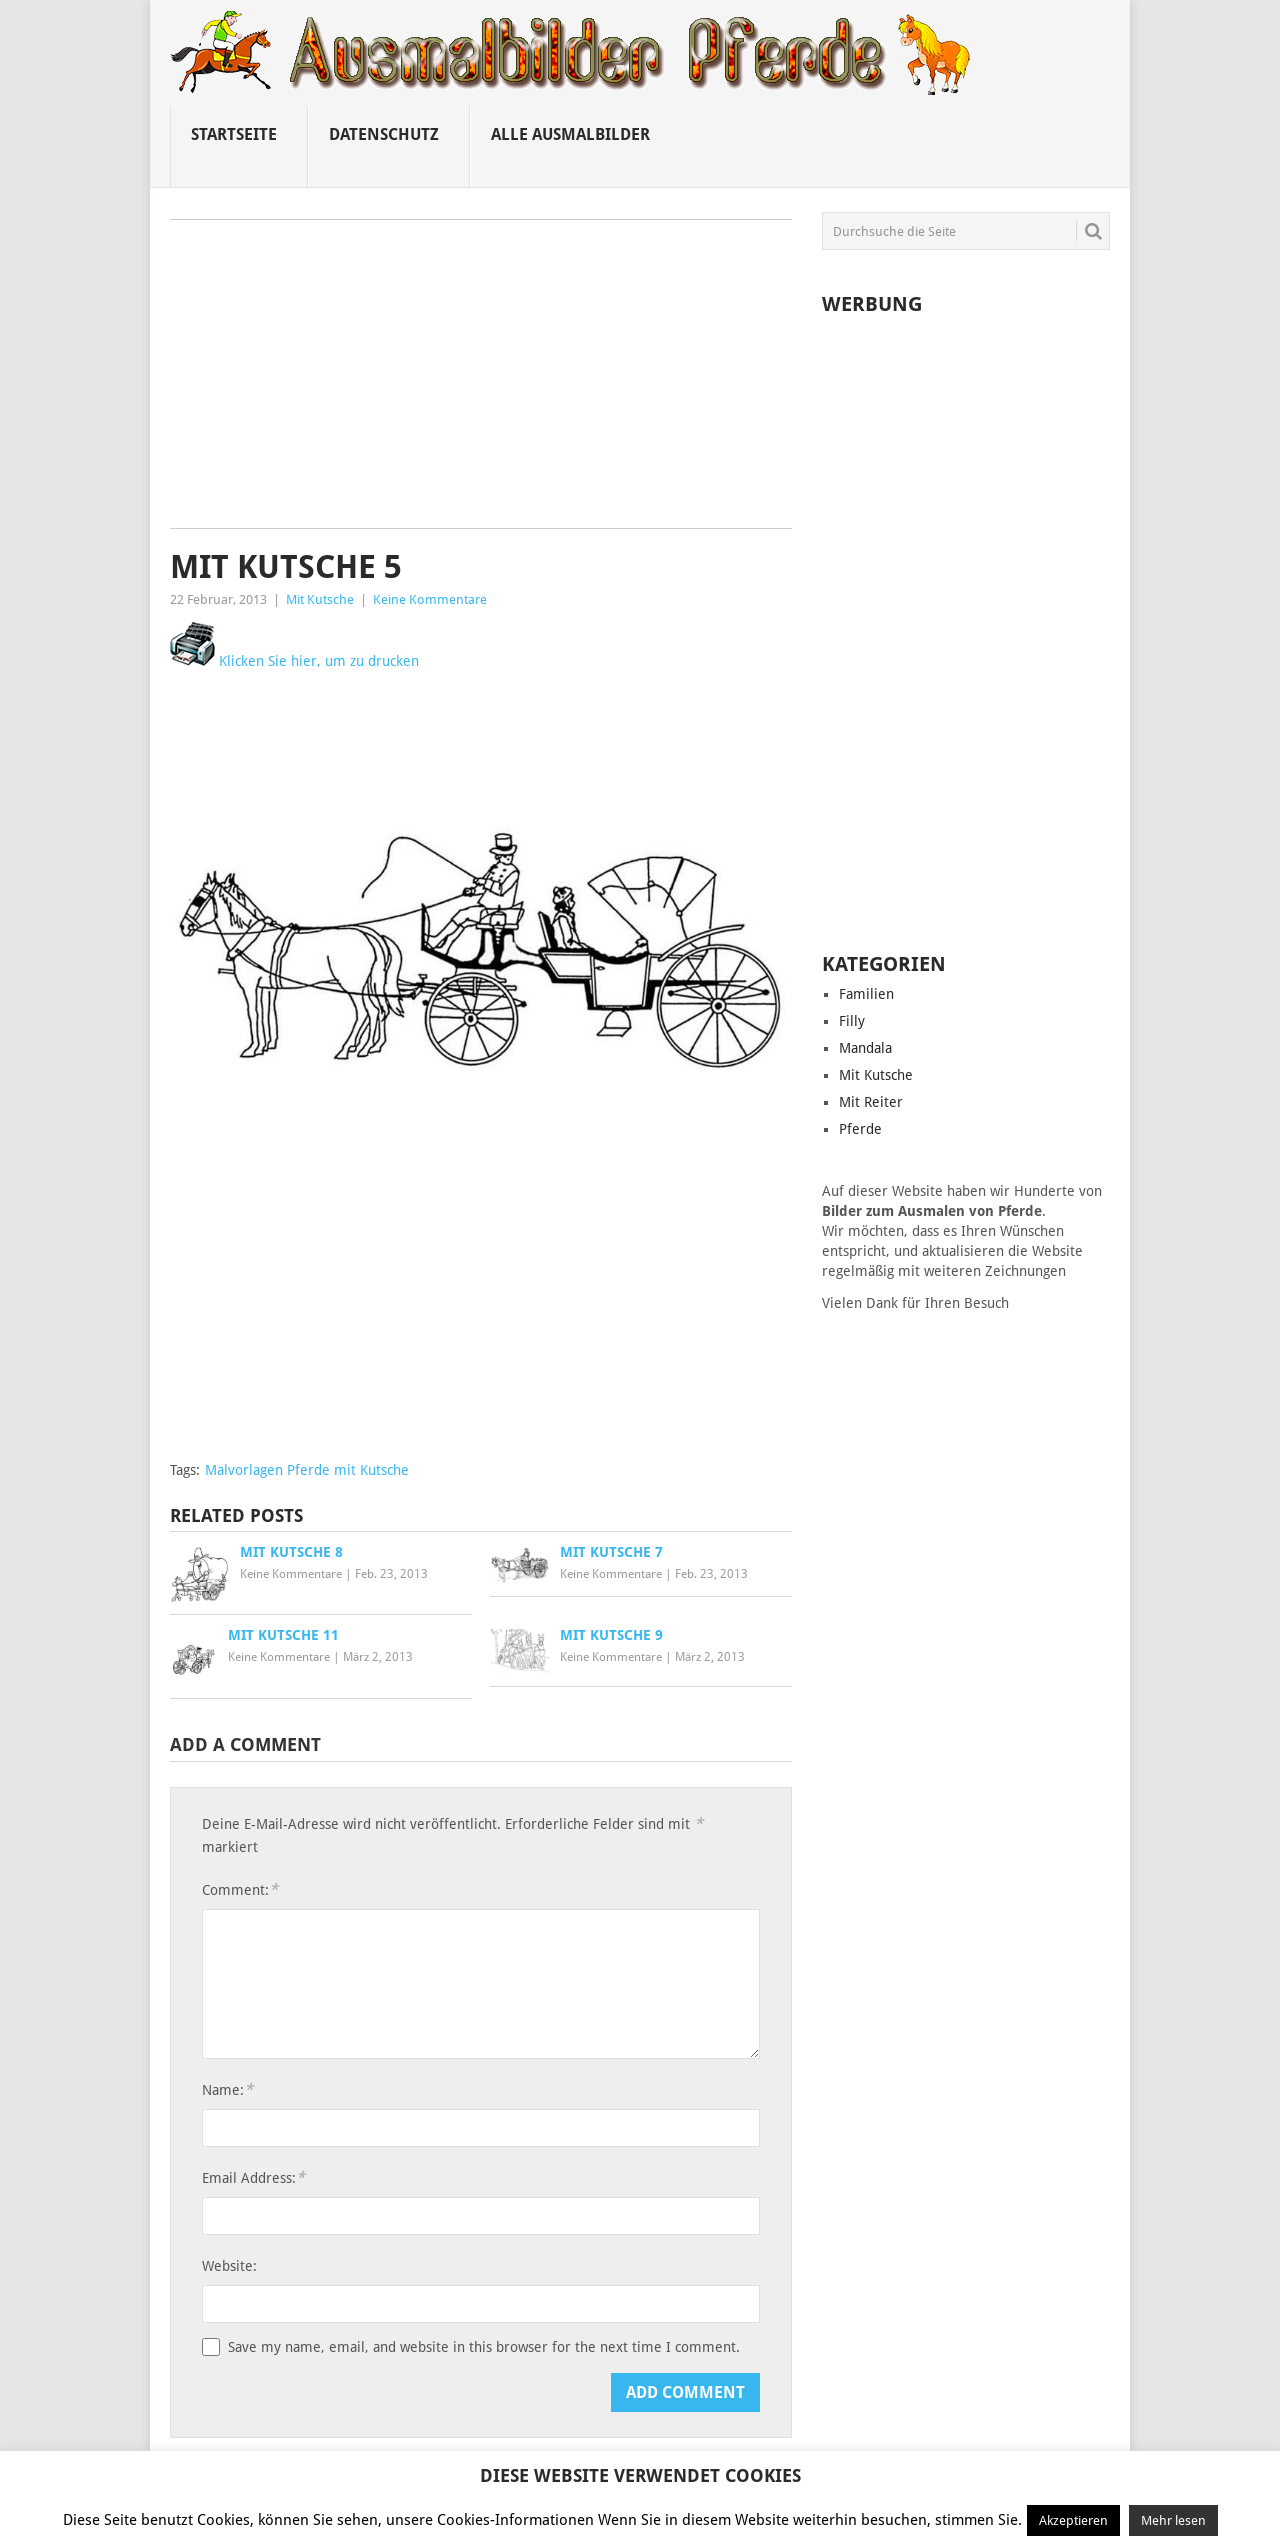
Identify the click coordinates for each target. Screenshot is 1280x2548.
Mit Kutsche (320, 599)
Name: (227, 2089)
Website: (229, 2266)
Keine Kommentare (430, 599)
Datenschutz (384, 134)
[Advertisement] (481, 381)
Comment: (240, 1889)
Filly (852, 1021)
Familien (866, 994)
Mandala (865, 1048)
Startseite (234, 134)
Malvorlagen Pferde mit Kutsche (307, 1470)
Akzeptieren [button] (1073, 2520)
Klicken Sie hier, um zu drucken (294, 661)
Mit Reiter (871, 1102)
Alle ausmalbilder (570, 134)
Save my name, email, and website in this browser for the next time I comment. (484, 2347)
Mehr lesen (1173, 2520)
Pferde (860, 1129)
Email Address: (253, 2177)
